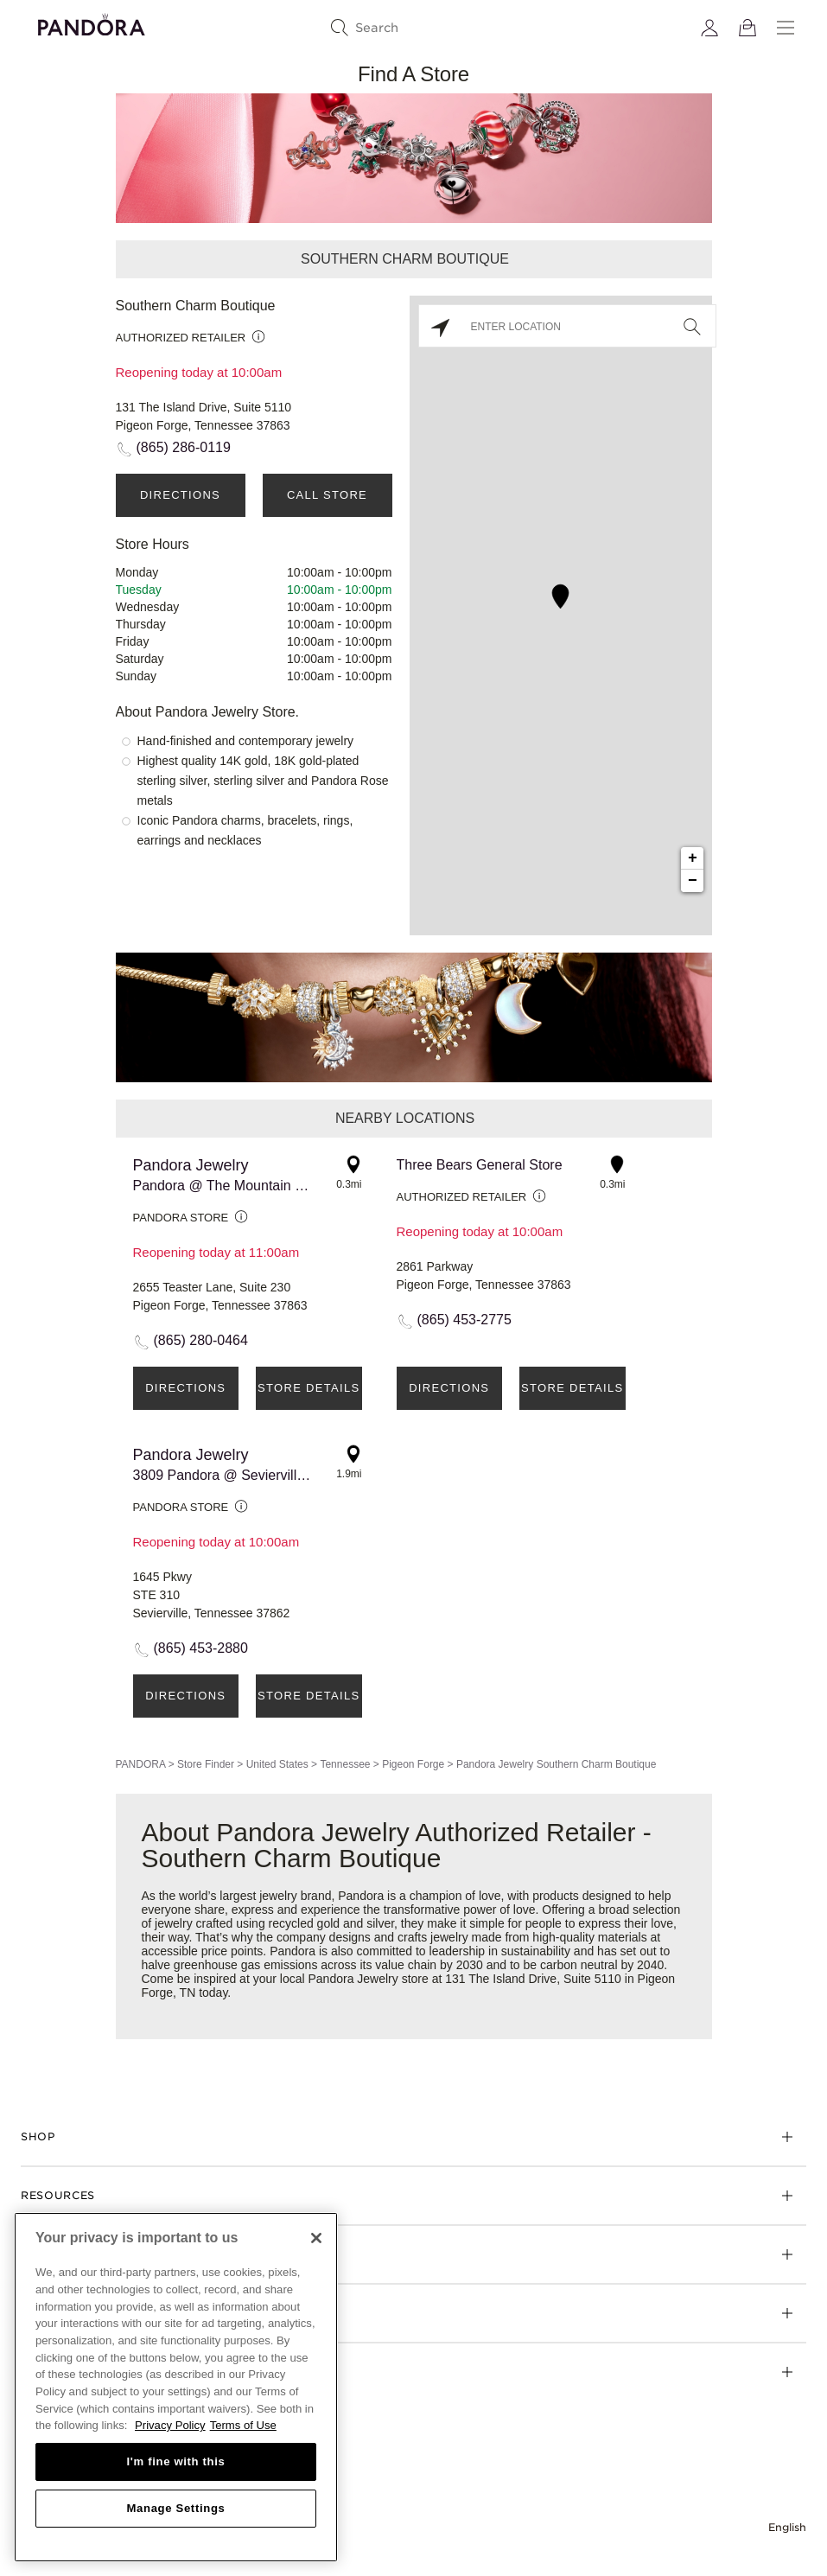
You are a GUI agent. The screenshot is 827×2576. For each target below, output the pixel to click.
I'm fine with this (176, 2461)
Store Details (308, 1387)
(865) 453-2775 (464, 1319)
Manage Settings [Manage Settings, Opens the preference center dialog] (175, 2508)
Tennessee (345, 1764)
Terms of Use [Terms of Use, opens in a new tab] (243, 2425)
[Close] (316, 2238)
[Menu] (786, 28)
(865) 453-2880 (201, 1648)
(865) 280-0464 (201, 1340)
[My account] (709, 28)
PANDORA (141, 1764)
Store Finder (205, 1764)
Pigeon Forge (413, 1764)
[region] (176, 2387)
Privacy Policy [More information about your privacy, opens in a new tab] (170, 2425)
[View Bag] (747, 28)
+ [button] (692, 858)
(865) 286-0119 (184, 447)
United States (277, 1764)
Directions (180, 494)
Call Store (327, 494)
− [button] (692, 880)
